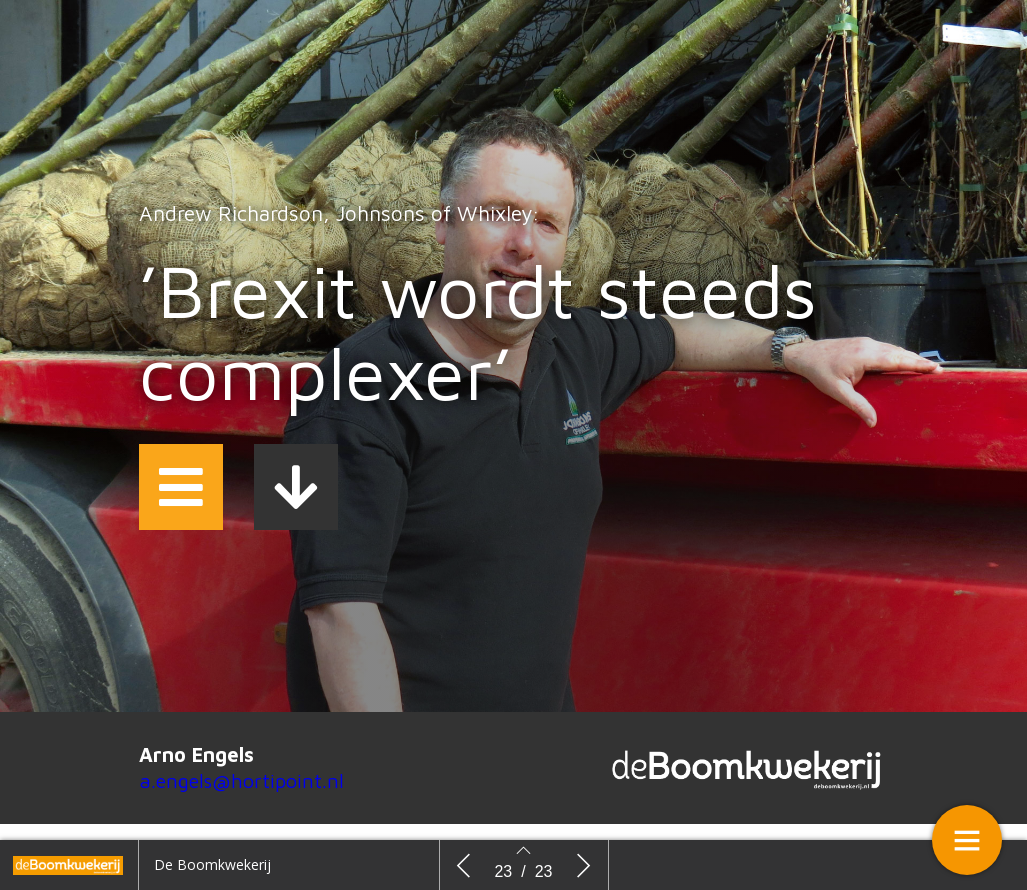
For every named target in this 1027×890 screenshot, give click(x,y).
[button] (181, 487)
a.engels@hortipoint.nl (241, 780)
